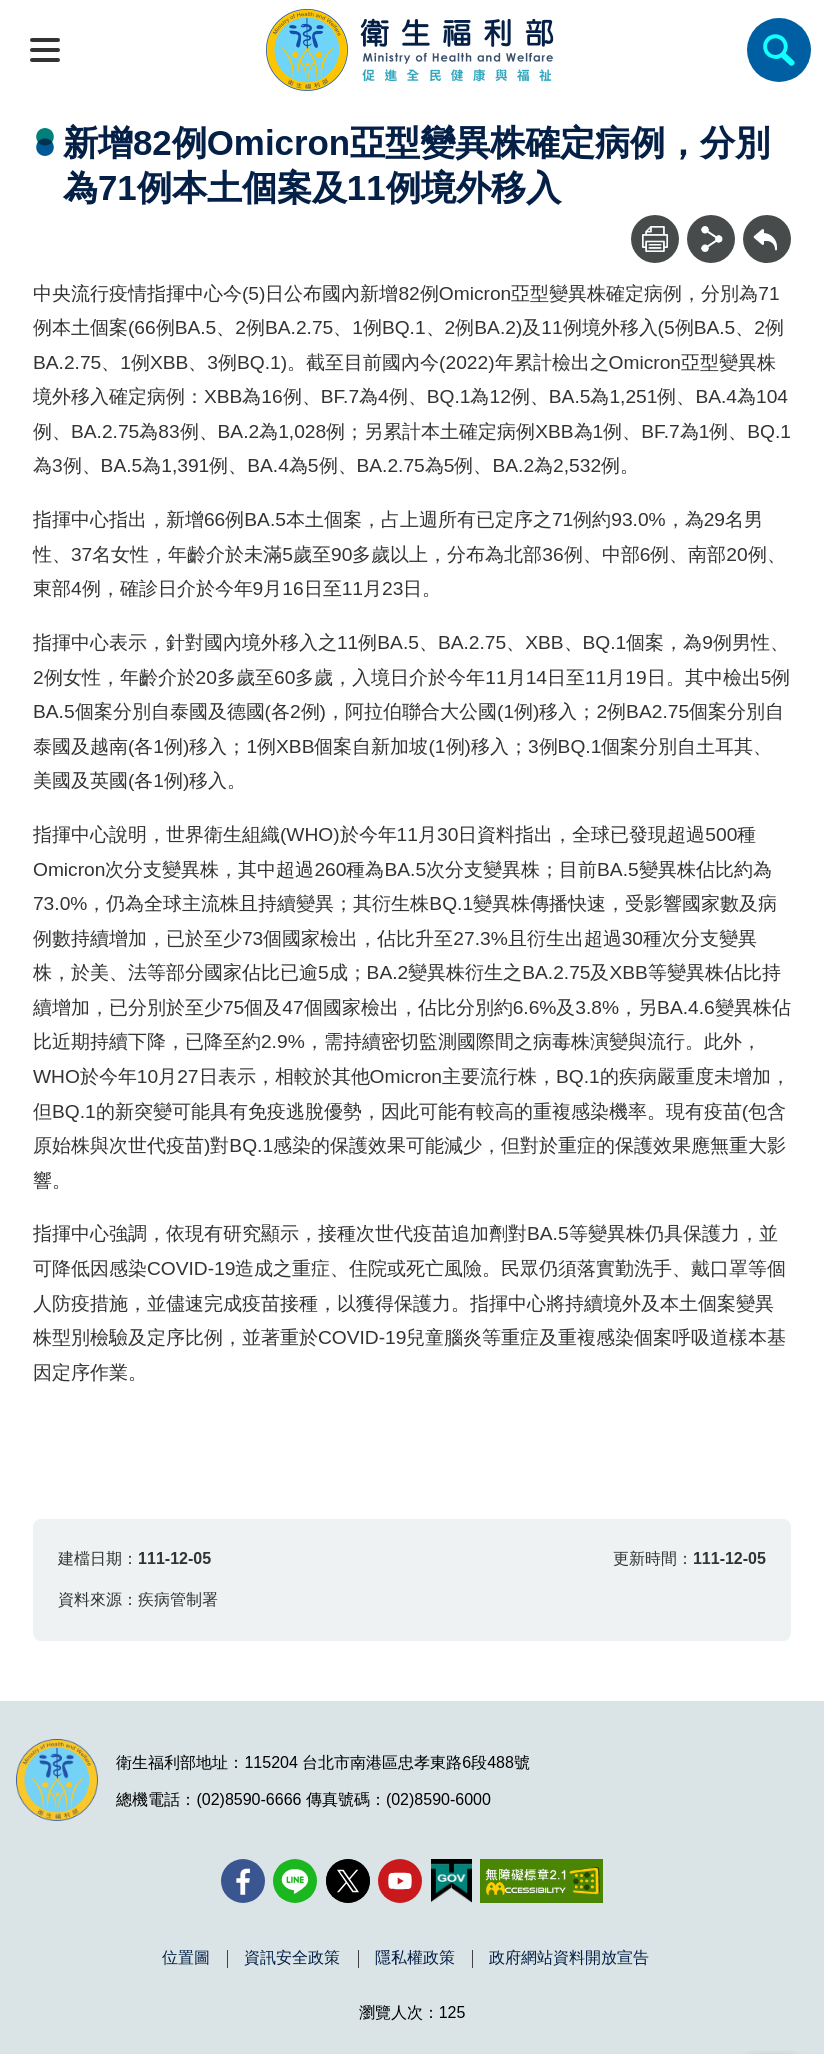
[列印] (655, 239)
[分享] (711, 239)
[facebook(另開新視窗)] (243, 1881)
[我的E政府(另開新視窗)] (451, 1881)
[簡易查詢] (779, 50)
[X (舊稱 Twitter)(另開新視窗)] (348, 1881)
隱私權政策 (415, 1958)
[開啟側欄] (45, 50)
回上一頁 (767, 224)
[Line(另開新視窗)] (295, 1881)
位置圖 (186, 1958)
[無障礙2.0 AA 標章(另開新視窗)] (541, 1881)
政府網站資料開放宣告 (569, 1958)
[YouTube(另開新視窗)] (400, 1881)
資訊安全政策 (292, 1958)
